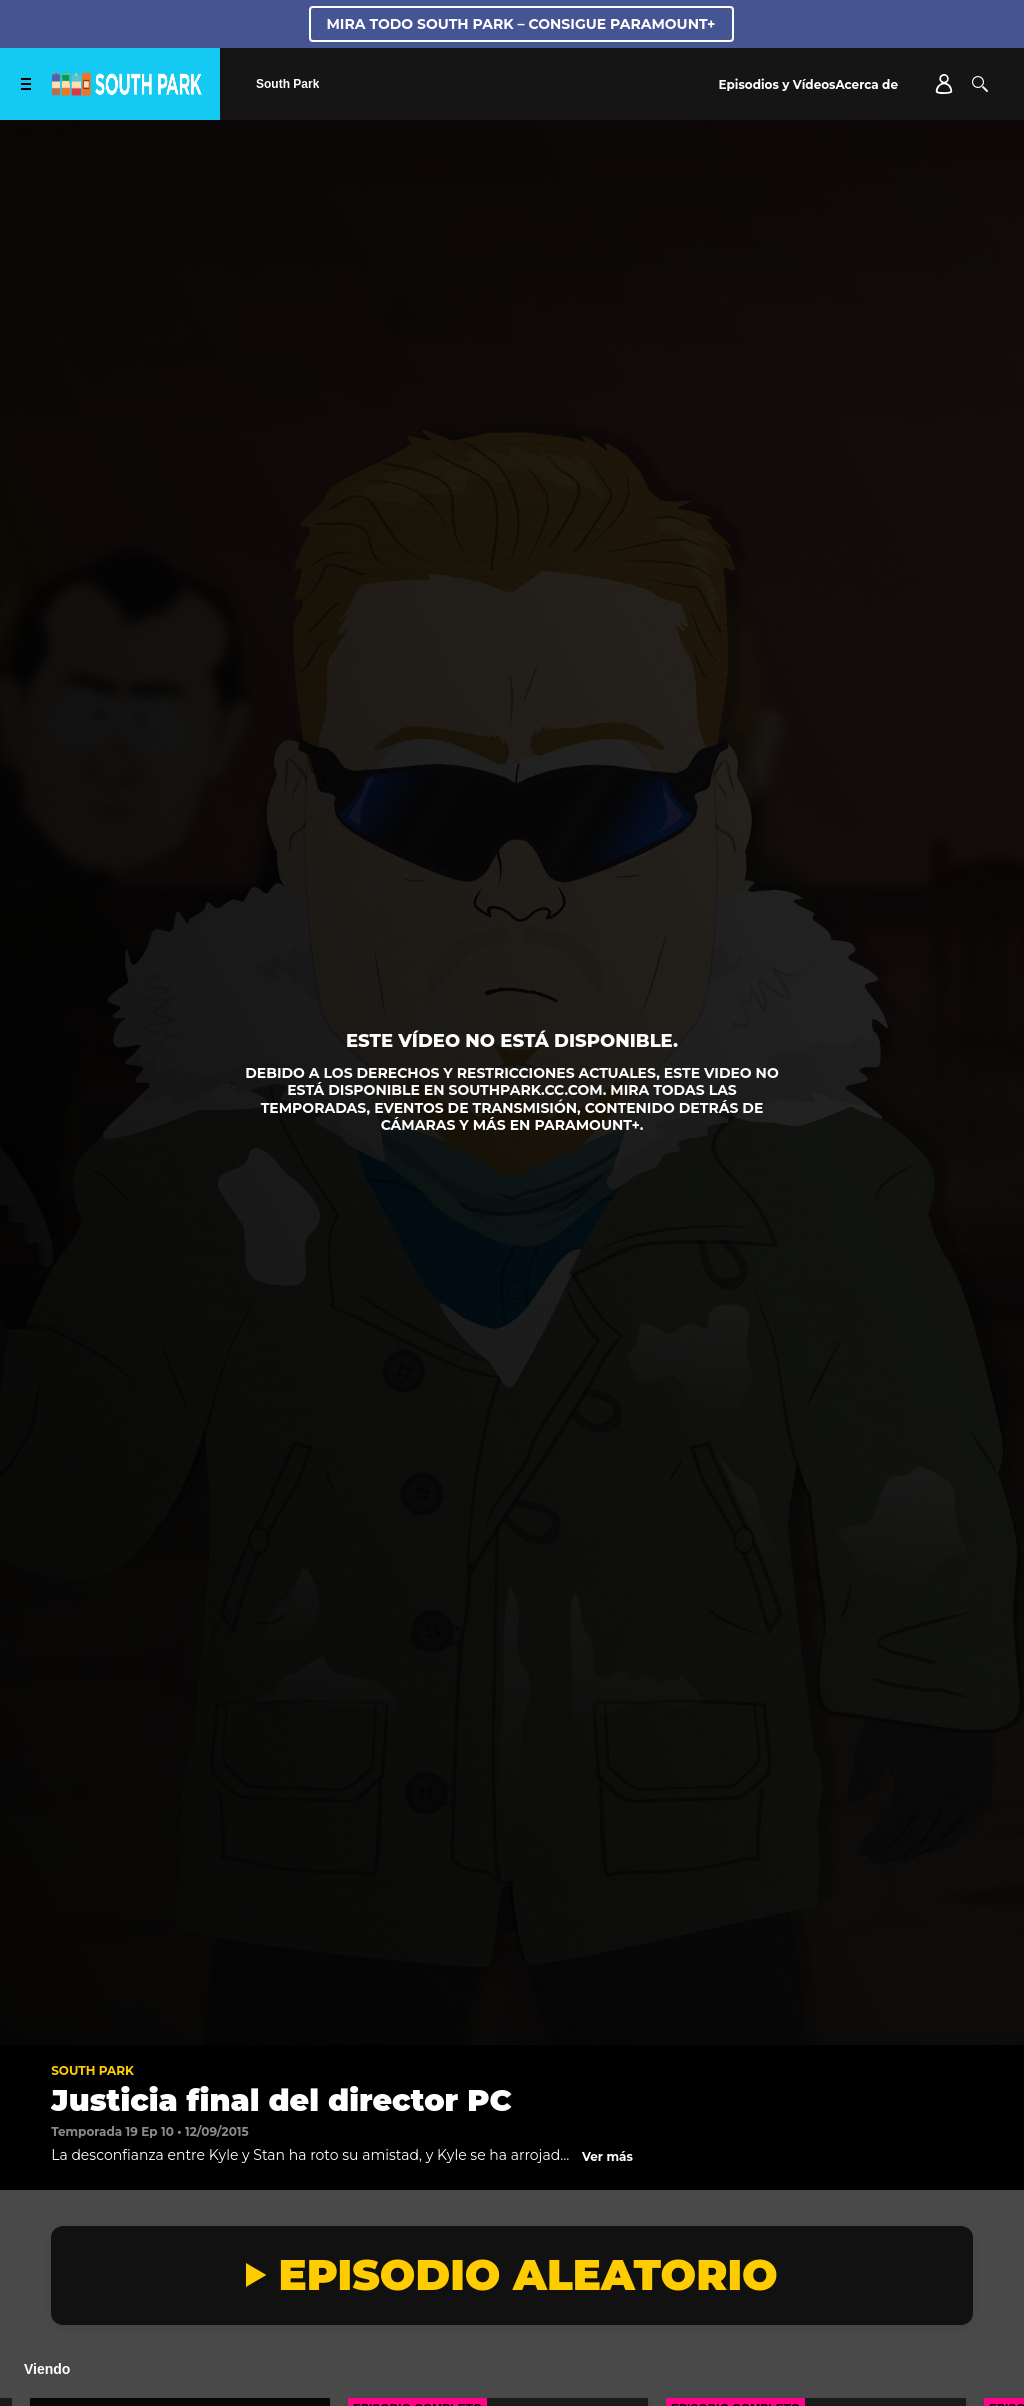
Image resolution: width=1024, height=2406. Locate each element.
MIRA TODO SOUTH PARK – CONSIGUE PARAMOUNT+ (521, 24)
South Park (92, 2070)
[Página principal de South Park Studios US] (127, 90)
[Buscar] (980, 84)
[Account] (944, 84)
